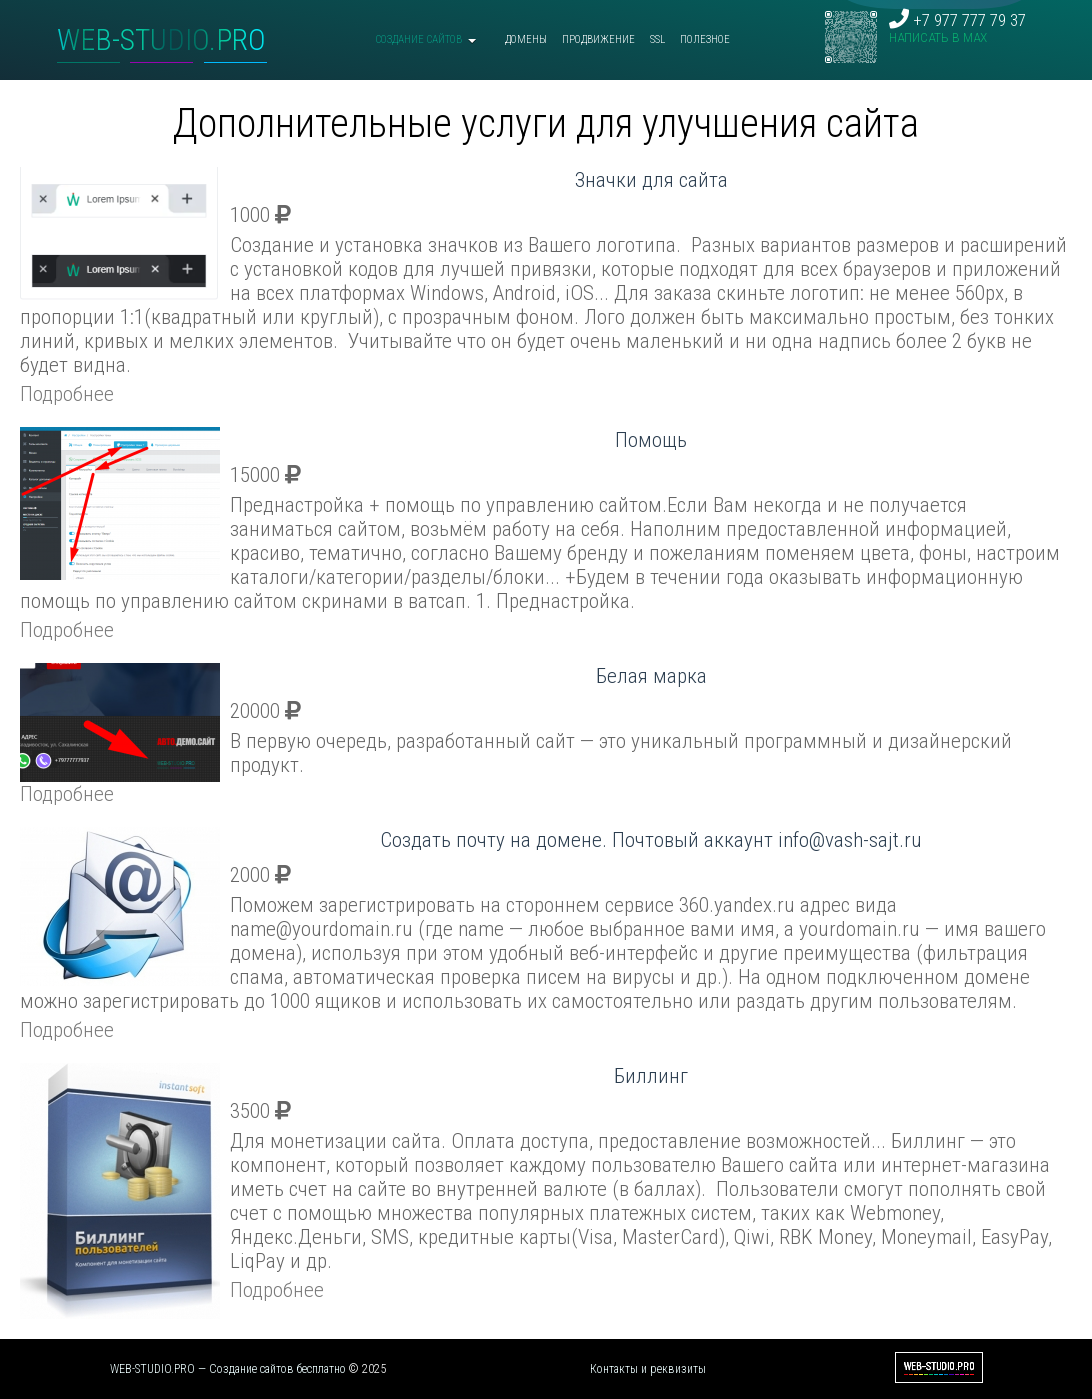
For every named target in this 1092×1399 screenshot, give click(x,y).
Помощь (651, 440)
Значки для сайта (651, 180)
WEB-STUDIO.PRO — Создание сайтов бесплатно (228, 1369)
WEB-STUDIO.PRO (161, 40)
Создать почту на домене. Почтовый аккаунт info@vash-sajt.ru (651, 840)
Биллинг (651, 1076)
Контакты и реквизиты (648, 1369)
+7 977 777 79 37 (957, 27)
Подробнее (67, 394)
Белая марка (651, 676)
